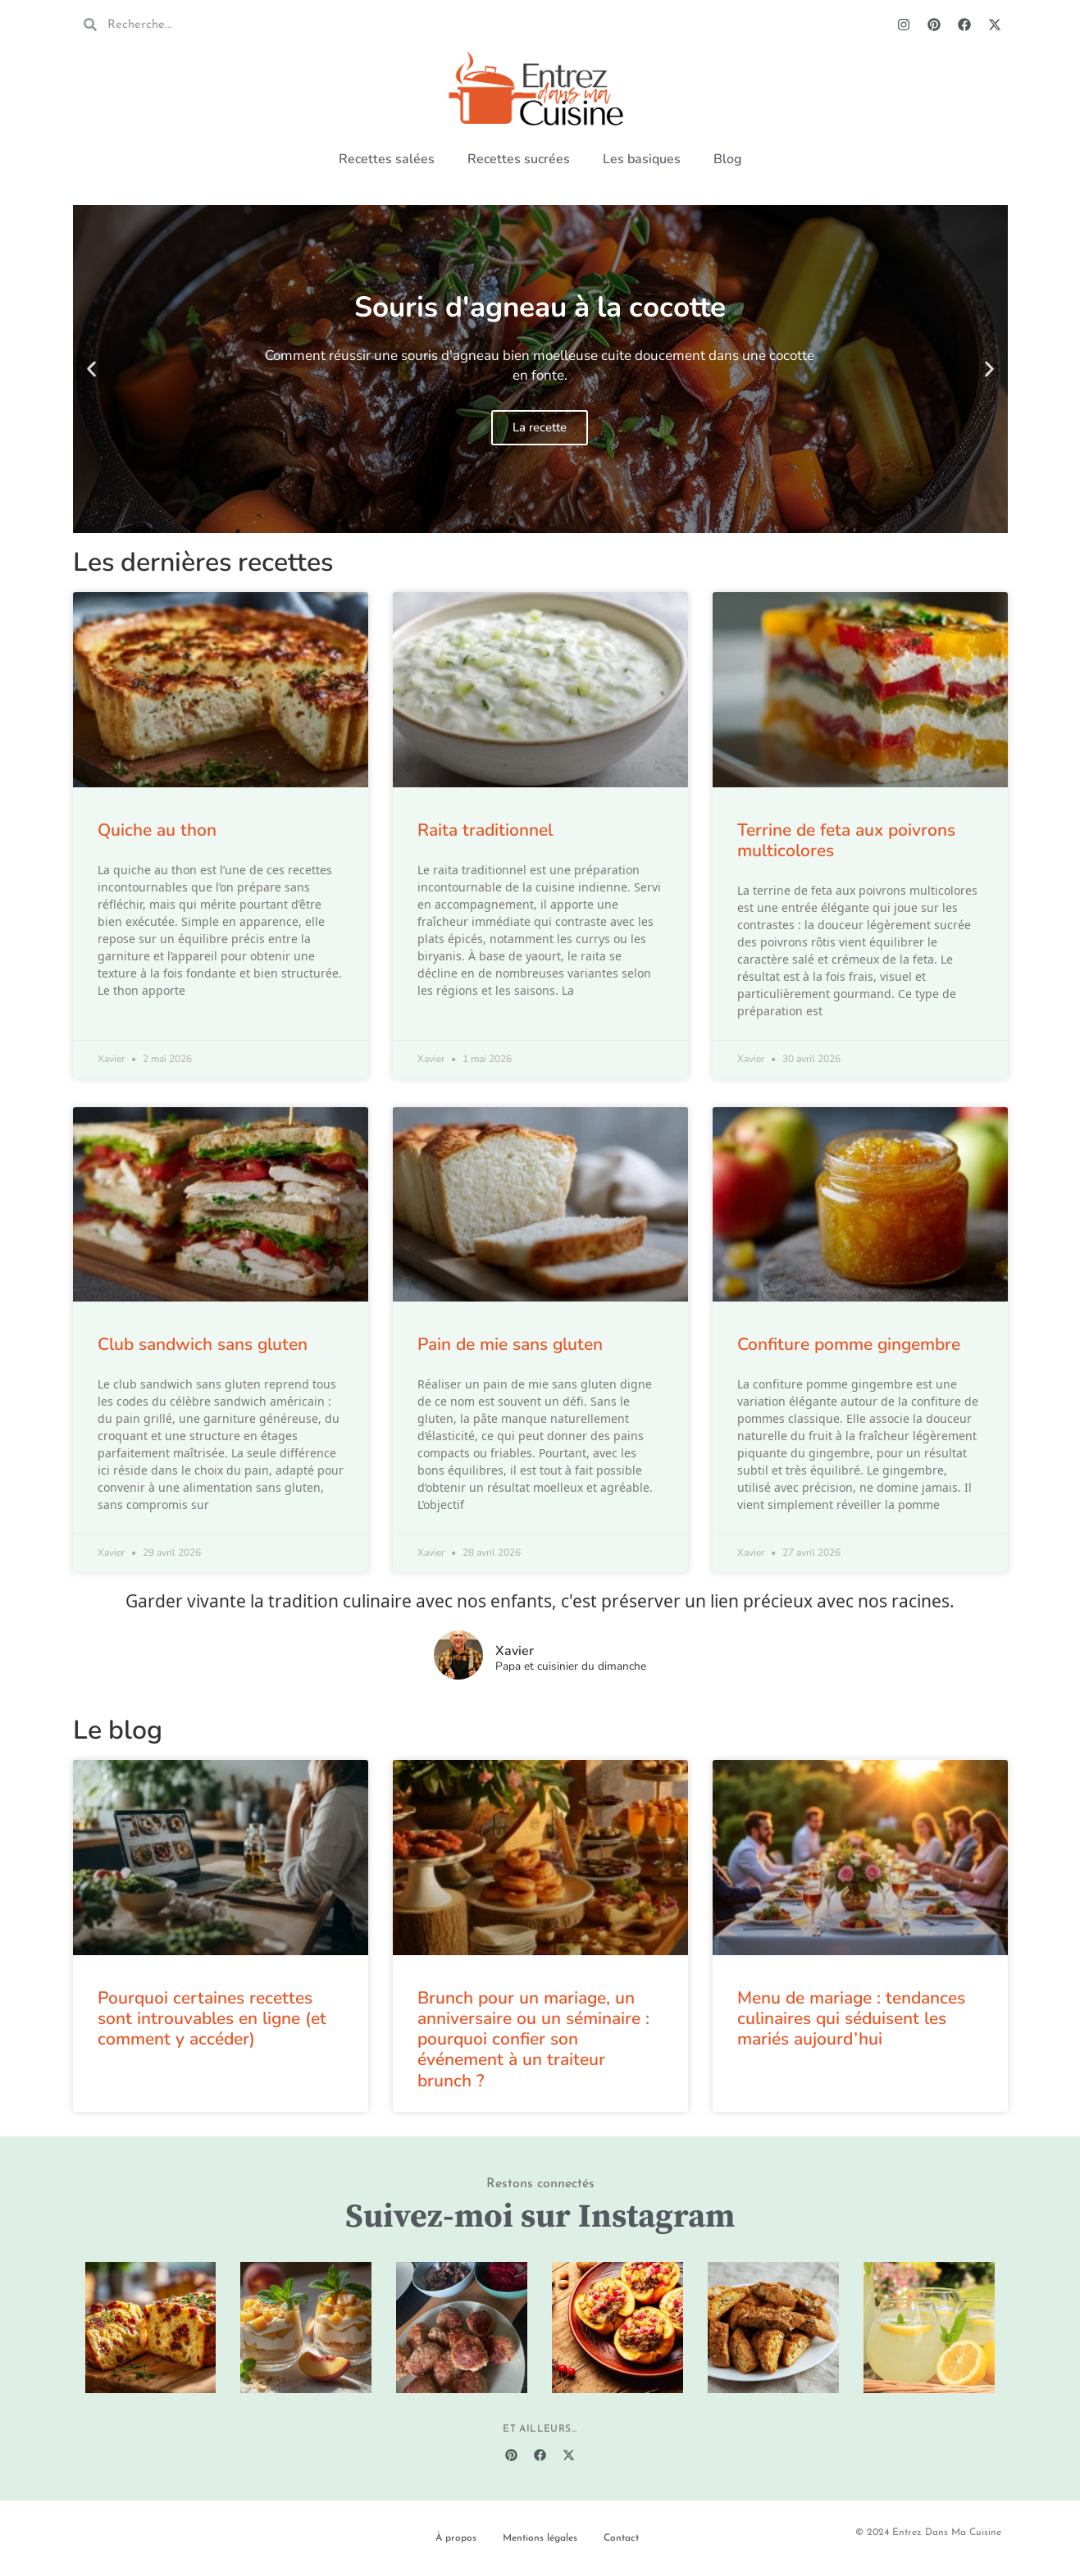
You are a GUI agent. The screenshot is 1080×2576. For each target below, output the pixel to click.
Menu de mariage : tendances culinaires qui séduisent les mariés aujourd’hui (851, 2018)
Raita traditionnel (485, 829)
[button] (91, 369)
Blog (727, 159)
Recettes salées (387, 159)
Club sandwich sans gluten (203, 1344)
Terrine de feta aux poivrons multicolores (846, 840)
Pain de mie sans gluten (510, 1344)
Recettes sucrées (518, 159)
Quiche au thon (157, 829)
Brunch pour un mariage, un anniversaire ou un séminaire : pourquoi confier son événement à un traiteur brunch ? (533, 2039)
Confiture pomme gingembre (848, 1344)
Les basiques (642, 159)
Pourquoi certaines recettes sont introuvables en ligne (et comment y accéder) (212, 2018)
